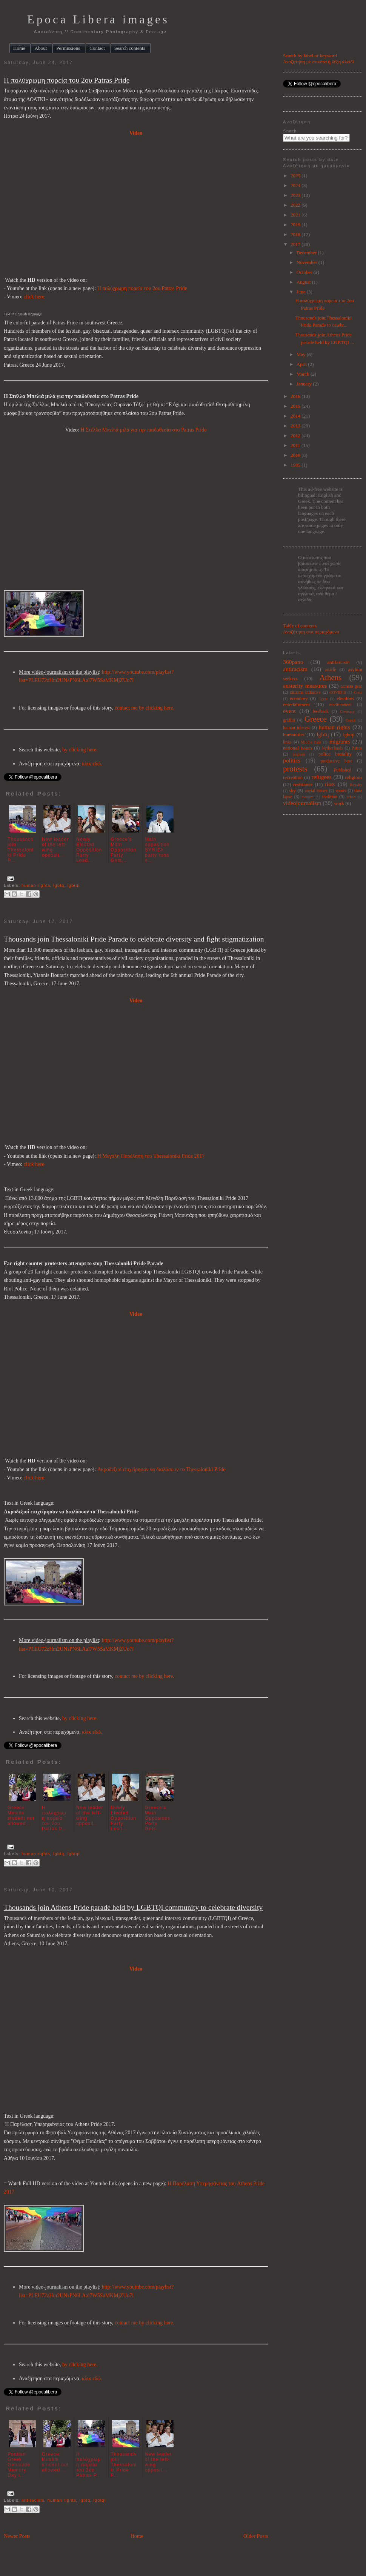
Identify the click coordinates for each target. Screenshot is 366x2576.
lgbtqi (74, 885)
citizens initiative (305, 692)
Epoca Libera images (98, 19)
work (339, 803)
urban (351, 797)
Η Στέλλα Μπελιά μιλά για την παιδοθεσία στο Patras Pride (143, 430)
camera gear (351, 686)
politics (291, 760)
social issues (316, 790)
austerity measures (305, 685)
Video (135, 133)
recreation (293, 777)
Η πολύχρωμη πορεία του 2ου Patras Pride (66, 80)
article (330, 669)
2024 (296, 185)
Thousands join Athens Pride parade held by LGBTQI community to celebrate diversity (133, 1907)
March (304, 374)
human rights (36, 885)
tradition (329, 796)
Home (137, 2536)
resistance (302, 784)
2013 (296, 426)
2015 (296, 406)
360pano (293, 662)
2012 (296, 435)
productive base (336, 761)
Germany (347, 712)
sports (340, 790)
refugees (322, 777)
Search (289, 131)
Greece (315, 718)
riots (330, 784)
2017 (296, 244)
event (289, 711)
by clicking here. (80, 750)
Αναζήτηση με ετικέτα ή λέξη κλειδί (318, 62)
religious (354, 777)
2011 (296, 445)
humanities (293, 734)
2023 (296, 195)
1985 (296, 465)
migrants (339, 741)
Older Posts (255, 2536)
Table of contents (300, 625)
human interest (296, 727)
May (302, 354)
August (304, 282)
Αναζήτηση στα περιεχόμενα (311, 631)
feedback (321, 711)
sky (292, 790)
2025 (296, 175)
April (302, 364)
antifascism (338, 662)
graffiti (289, 720)
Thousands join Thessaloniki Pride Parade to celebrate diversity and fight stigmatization (134, 939)
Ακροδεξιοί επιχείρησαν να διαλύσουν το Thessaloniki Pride (161, 1469)
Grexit (351, 720)
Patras (356, 748)
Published (342, 770)
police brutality (335, 754)
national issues (297, 748)
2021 (296, 215)
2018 (296, 234)
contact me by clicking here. (144, 708)
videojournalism (302, 803)
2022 (296, 205)
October (305, 272)
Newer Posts (17, 2536)
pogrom (299, 754)
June (302, 292)
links (287, 742)
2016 (296, 396)
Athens (330, 677)
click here (34, 297)
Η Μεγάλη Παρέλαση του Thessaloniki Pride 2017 (151, 1156)
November (307, 262)
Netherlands (332, 748)
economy (299, 698)
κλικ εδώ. (92, 764)
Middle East (311, 742)
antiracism (33, 2500)
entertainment (296, 704)
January (305, 384)
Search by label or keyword (310, 55)
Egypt (323, 699)
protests (295, 768)
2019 (296, 224)
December (307, 252)
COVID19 (337, 692)
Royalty (356, 785)
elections (345, 698)
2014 (296, 416)
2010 (296, 455)
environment (340, 704)
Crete (358, 692)
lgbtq (58, 885)
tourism (307, 797)
